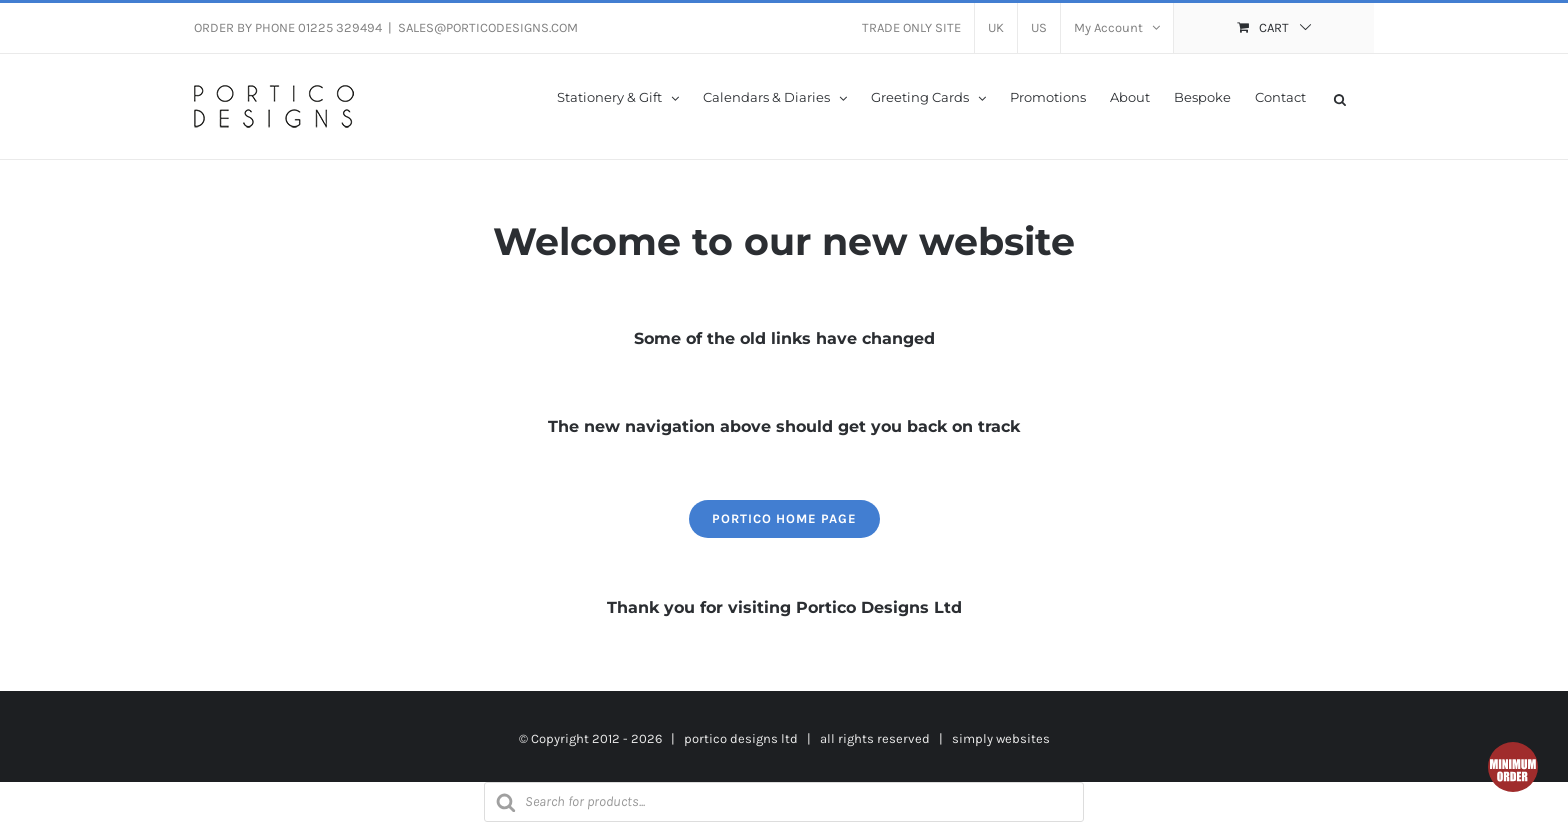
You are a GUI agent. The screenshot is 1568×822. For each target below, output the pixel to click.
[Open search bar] (1340, 97)
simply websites (1001, 738)
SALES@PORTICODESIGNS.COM (488, 27)
